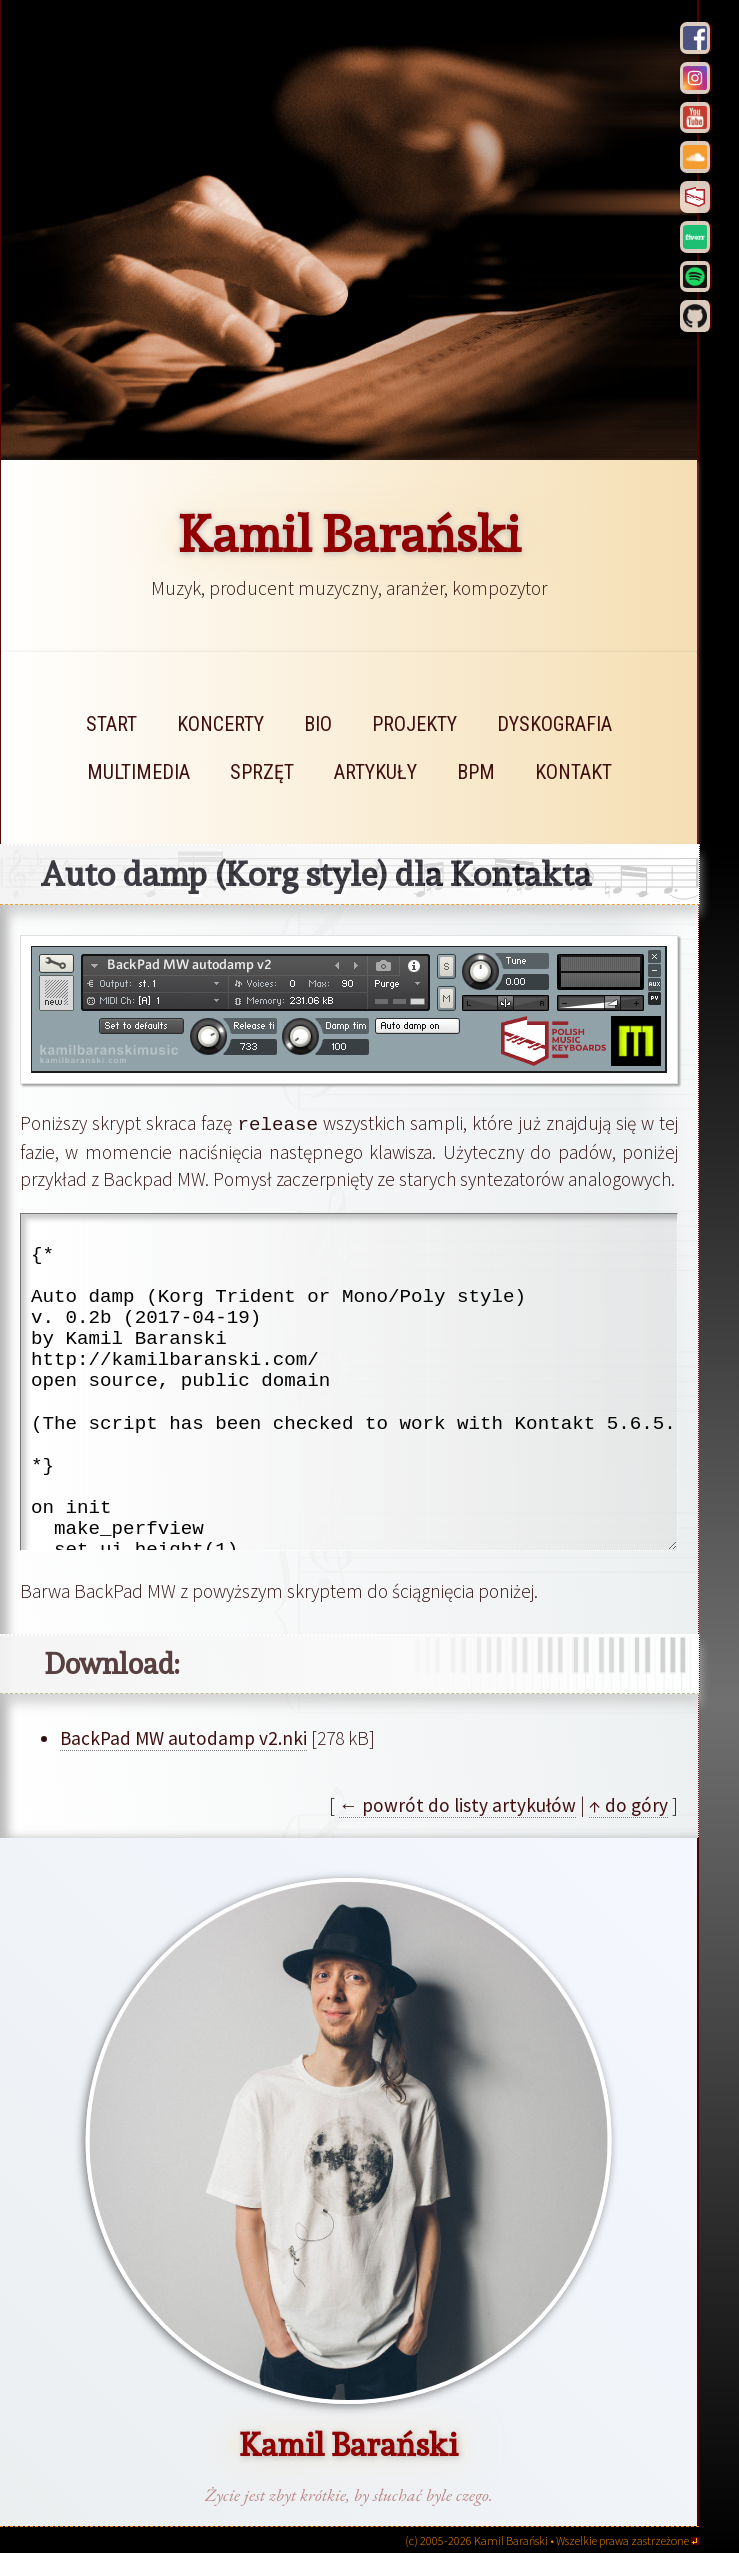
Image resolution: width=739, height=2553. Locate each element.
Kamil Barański (349, 534)
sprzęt (262, 772)
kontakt (573, 772)
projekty (414, 724)
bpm (476, 772)
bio (318, 724)
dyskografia (554, 724)
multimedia (138, 772)
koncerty (220, 724)
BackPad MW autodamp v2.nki (183, 1737)
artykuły (375, 772)
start (111, 724)
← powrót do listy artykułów (457, 1804)
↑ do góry (628, 1804)
